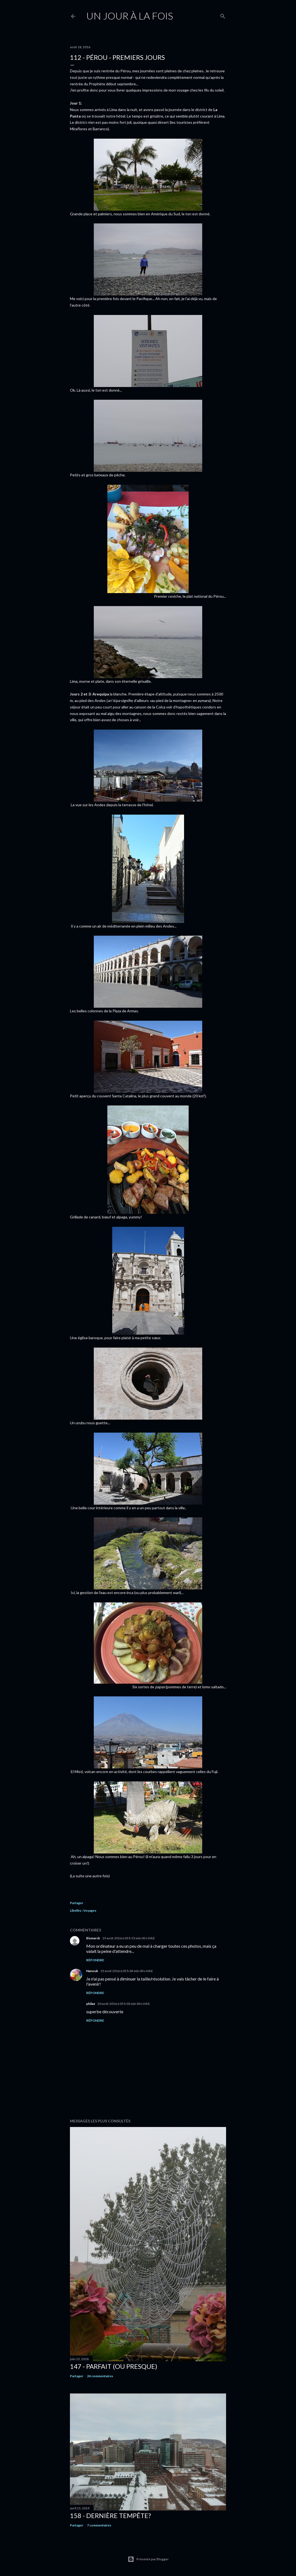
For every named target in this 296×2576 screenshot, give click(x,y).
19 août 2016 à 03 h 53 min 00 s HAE (128, 1938)
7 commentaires (99, 2525)
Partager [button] (76, 1903)
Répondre (95, 1960)
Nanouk (92, 1971)
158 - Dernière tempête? (110, 2515)
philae (90, 2004)
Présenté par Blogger (148, 2559)
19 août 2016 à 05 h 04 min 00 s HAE (126, 1971)
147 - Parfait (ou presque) (113, 2366)
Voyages (89, 1910)
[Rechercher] (223, 15)
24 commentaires (100, 2376)
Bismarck (93, 1938)
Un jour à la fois (129, 16)
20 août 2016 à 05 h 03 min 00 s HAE (123, 2004)
